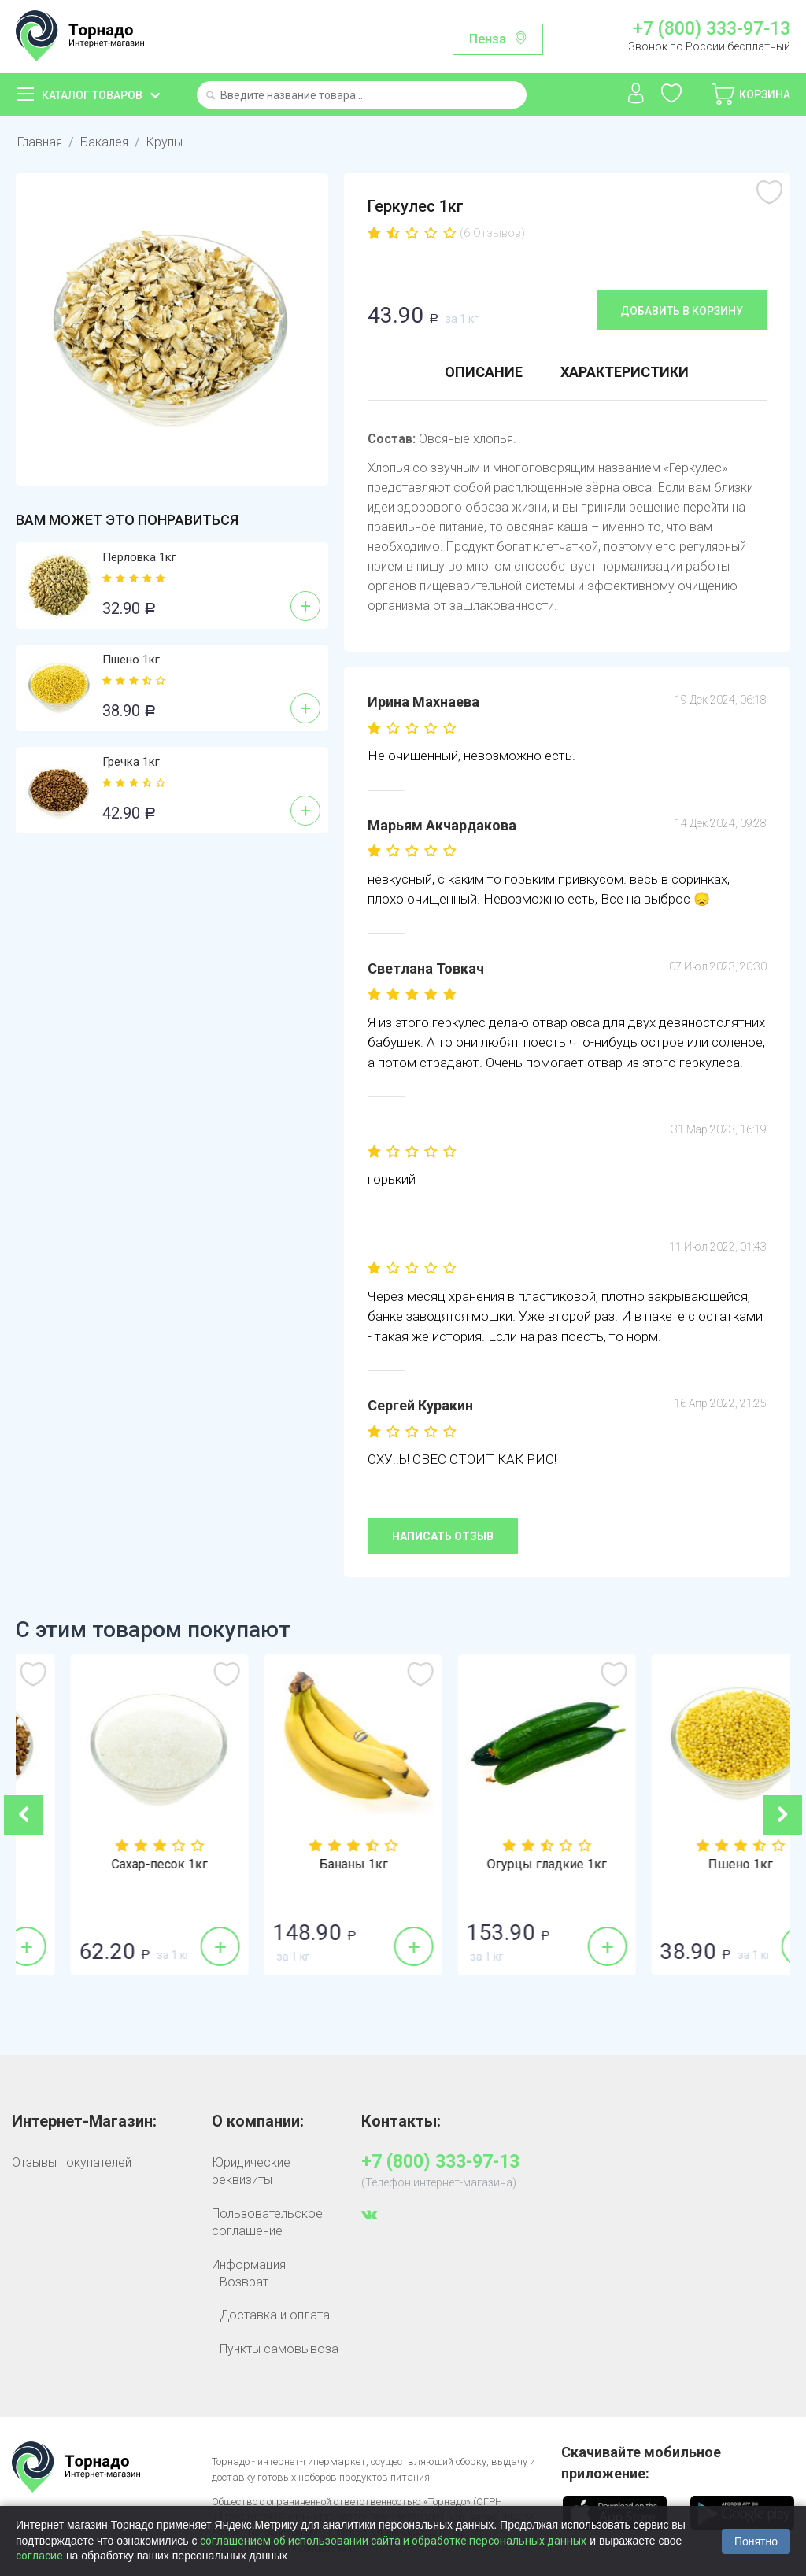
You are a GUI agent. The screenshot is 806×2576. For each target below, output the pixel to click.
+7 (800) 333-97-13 (711, 29)
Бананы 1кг (500, 1864)
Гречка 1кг (131, 762)
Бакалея (104, 142)
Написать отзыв (443, 1536)
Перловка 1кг (139, 557)
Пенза (487, 38)
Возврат (244, 2282)
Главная (39, 142)
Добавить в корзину (681, 311)
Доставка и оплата (275, 2315)
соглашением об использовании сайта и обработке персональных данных (393, 2540)
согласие (39, 2555)
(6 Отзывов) (492, 233)
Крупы (164, 142)
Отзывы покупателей (71, 2162)
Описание (484, 372)
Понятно (756, 2541)
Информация (249, 2264)
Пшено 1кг (131, 659)
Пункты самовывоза (279, 2348)
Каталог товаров (92, 95)
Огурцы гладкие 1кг (693, 1864)
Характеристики (624, 372)
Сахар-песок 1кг (306, 1864)
